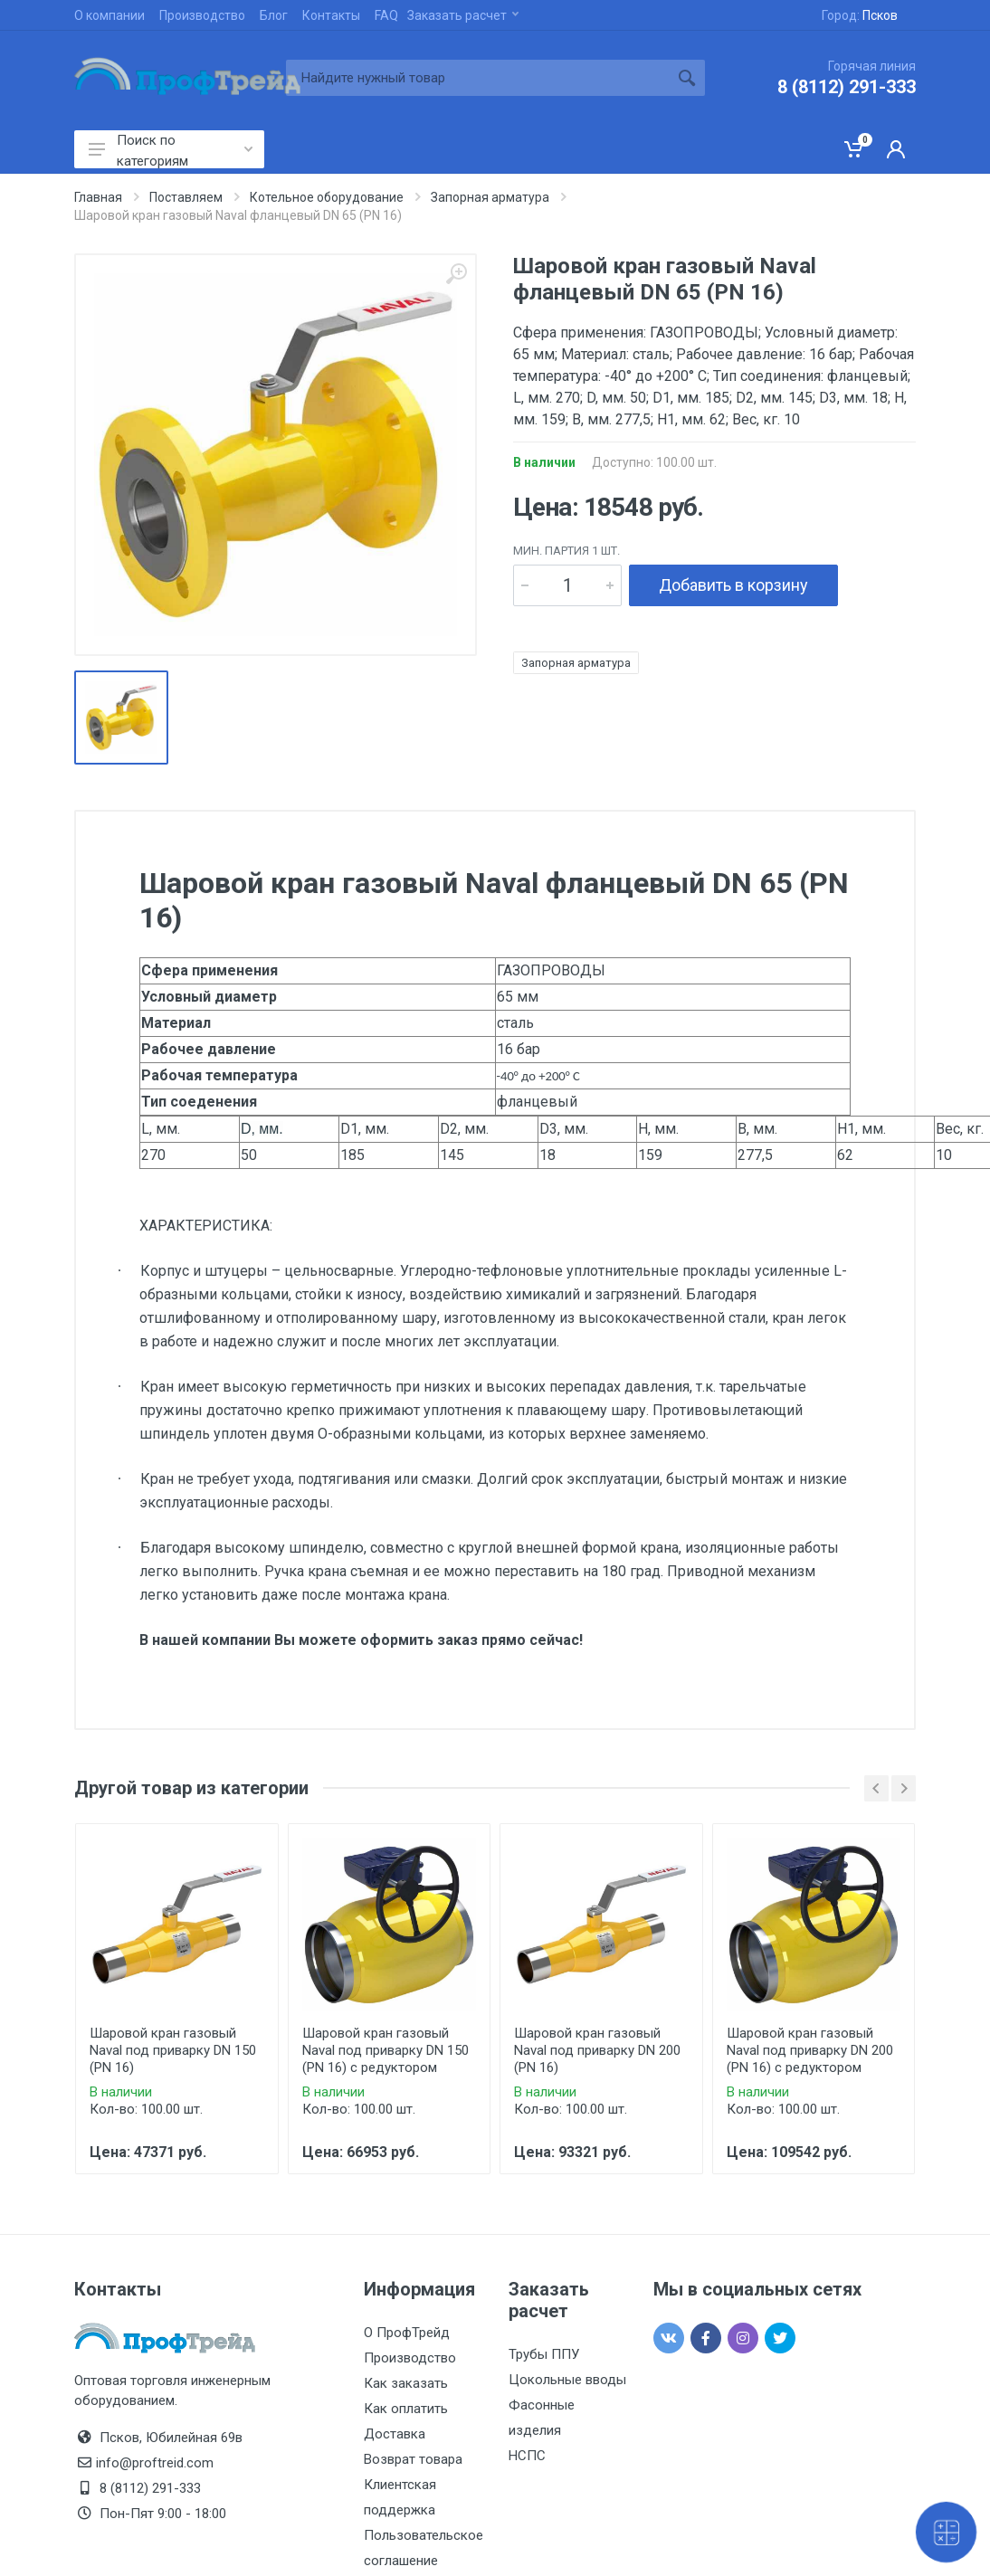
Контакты (331, 15)
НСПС (527, 2456)
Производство (202, 15)
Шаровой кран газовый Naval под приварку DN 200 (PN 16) (597, 2050)
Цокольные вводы (567, 2380)
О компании (109, 15)
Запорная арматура (576, 663)
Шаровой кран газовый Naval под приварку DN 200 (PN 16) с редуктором (810, 2050)
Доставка (394, 2434)
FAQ (386, 15)
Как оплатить (406, 2408)
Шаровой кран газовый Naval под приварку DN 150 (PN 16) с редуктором (385, 2050)
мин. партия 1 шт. (566, 550)
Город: (860, 15)
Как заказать (406, 2383)
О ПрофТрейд (407, 2332)
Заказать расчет (463, 15)
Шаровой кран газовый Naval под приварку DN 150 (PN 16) (173, 2050)
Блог (274, 15)
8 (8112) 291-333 (846, 87)
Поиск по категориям (170, 150)
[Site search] (477, 78)
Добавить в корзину (733, 584)
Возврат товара (413, 2459)
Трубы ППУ (544, 2354)
